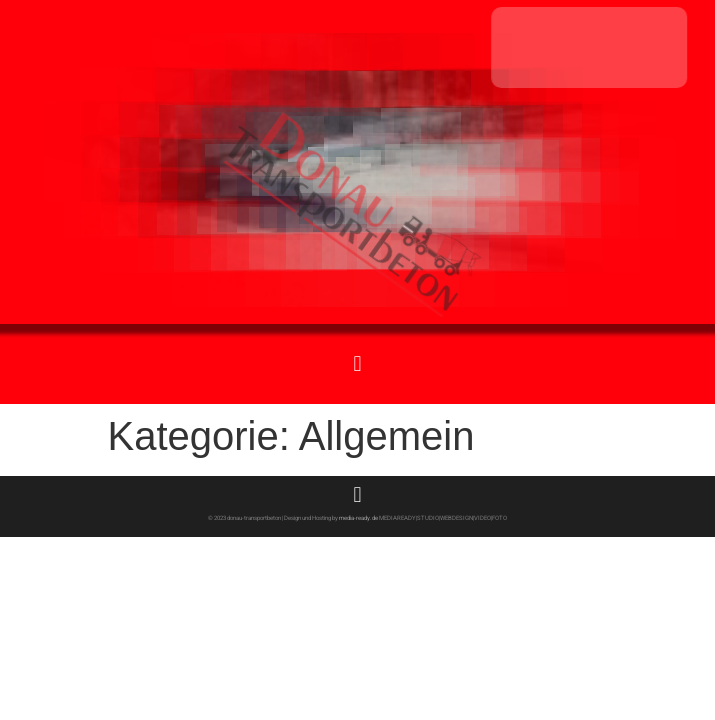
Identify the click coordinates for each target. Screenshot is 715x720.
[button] (357, 363)
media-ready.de (358, 517)
